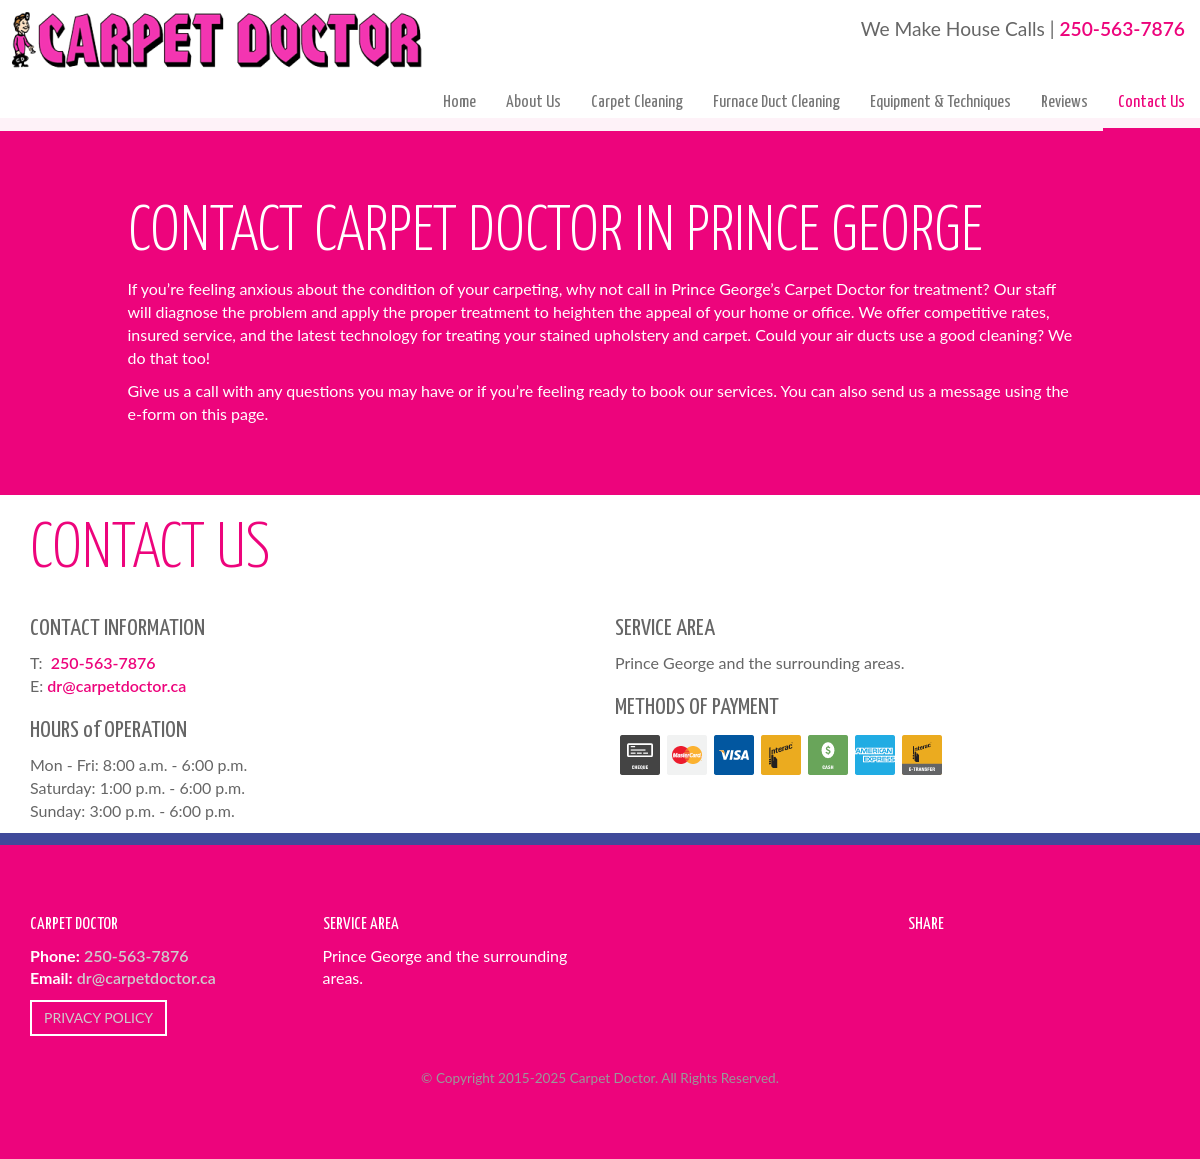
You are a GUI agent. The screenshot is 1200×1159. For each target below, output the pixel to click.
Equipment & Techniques (940, 102)
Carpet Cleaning (637, 102)
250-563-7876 (1122, 28)
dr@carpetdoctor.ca (116, 685)
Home (459, 102)
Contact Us (1151, 102)
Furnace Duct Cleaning (776, 102)
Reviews (1064, 102)
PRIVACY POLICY (98, 1017)
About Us (533, 102)
